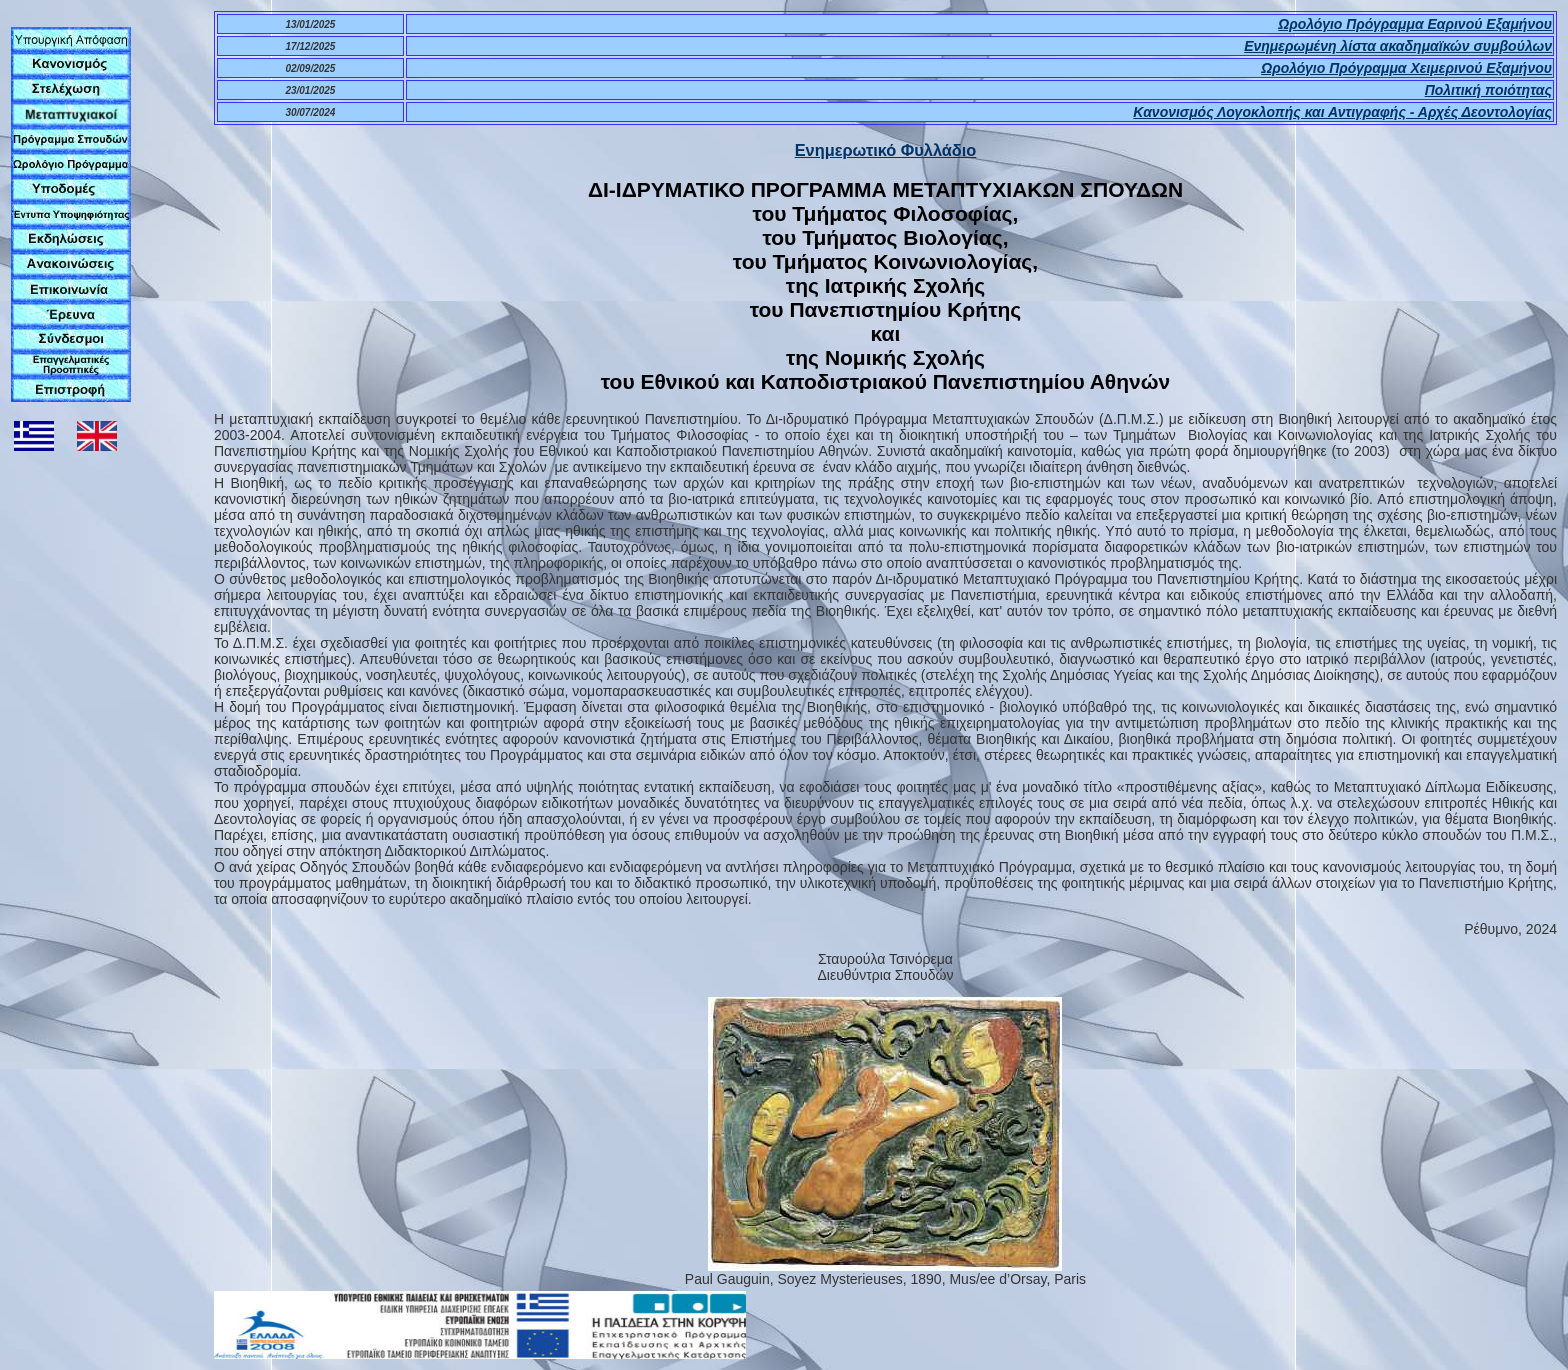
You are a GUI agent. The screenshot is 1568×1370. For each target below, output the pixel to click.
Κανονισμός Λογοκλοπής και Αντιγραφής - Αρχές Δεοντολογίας (1342, 112)
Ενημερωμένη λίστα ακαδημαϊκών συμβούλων (1398, 46)
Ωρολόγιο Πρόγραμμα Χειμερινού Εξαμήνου (1406, 68)
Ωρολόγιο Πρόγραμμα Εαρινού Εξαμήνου (1415, 24)
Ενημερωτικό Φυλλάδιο (886, 150)
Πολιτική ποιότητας (1488, 90)
